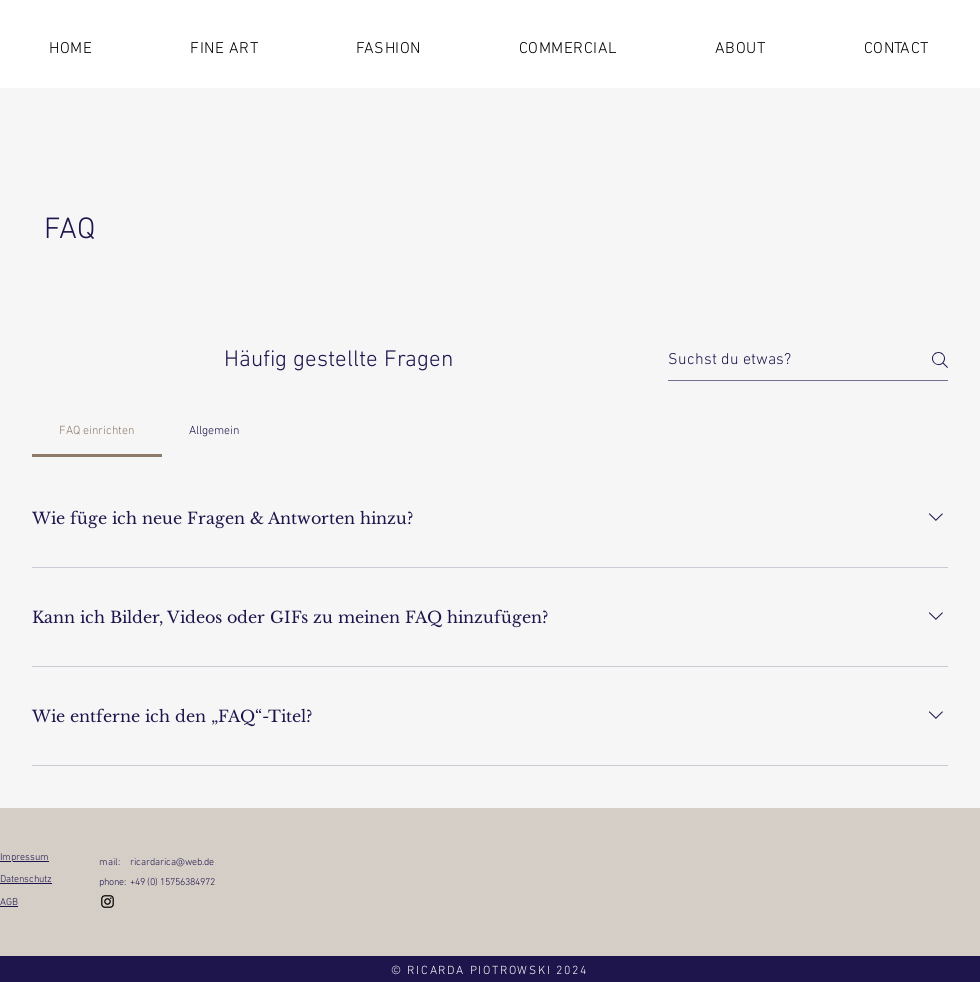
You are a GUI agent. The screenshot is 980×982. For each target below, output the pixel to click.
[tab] (97, 431)
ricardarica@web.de (172, 862)
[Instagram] (107, 901)
